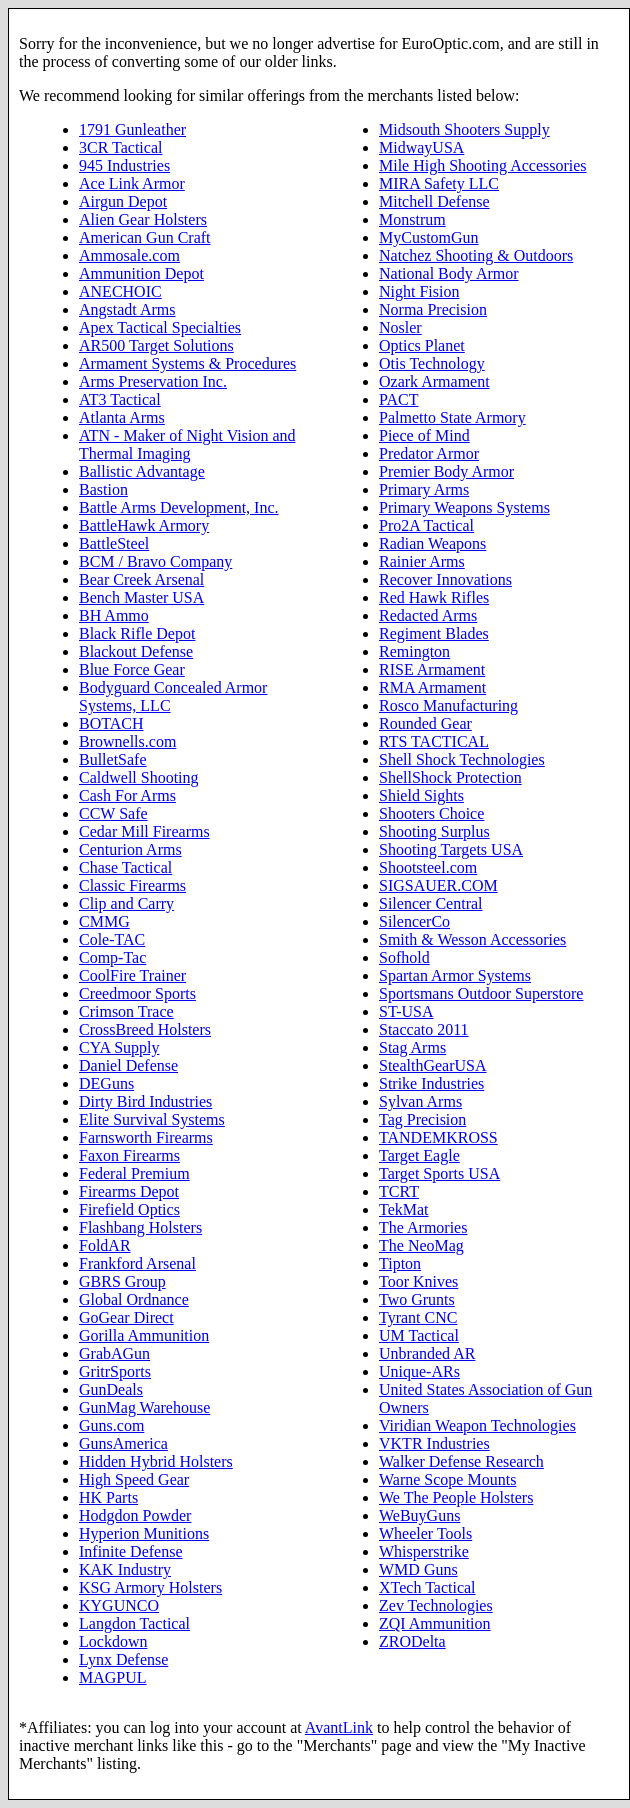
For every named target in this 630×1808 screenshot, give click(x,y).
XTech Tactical (427, 1587)
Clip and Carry (126, 903)
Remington (414, 651)
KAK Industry (125, 1569)
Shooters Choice (431, 813)
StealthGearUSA (433, 1065)
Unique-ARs (419, 1371)
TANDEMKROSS (438, 1137)
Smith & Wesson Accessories (472, 939)
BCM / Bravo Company (155, 561)
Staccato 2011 (424, 1029)
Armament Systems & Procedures (187, 363)
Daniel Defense (128, 1065)
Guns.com (111, 1425)
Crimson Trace (126, 1011)
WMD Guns (418, 1569)
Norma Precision (433, 309)
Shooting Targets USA (451, 849)
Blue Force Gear (132, 669)
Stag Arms (412, 1047)
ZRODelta (412, 1641)
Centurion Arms (130, 849)
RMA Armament (432, 687)
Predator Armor (429, 453)
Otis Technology (432, 363)
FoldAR (105, 1245)
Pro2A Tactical (426, 525)
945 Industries (124, 165)
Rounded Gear (425, 723)
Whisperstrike (424, 1551)
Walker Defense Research (461, 1461)
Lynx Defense (123, 1659)
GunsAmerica (123, 1443)
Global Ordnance (134, 1299)
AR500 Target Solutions (156, 345)
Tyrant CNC (418, 1317)
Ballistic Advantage (142, 471)
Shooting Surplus (434, 831)
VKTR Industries (434, 1443)
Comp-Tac (112, 957)
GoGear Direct (126, 1317)
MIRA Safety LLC (439, 183)
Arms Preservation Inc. (153, 381)
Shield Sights (421, 795)
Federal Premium (134, 1173)
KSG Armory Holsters (150, 1587)
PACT (398, 399)
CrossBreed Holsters (145, 1029)
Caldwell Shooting (139, 777)
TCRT (399, 1191)
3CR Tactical (120, 147)
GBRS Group (122, 1281)
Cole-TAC (112, 939)
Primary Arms (424, 489)
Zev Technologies (436, 1605)
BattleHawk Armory (144, 525)
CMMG (104, 921)
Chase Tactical (125, 867)
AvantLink (339, 1727)
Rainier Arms (422, 561)
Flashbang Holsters (140, 1227)
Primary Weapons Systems (464, 507)
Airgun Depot (123, 201)
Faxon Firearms (129, 1155)
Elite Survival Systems (152, 1119)
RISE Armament (432, 669)
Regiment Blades (434, 633)
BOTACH (111, 723)
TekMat (404, 1209)
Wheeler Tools (425, 1533)
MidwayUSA (421, 147)
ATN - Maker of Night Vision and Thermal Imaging (187, 444)
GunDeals (111, 1389)
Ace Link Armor (132, 183)
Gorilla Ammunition (144, 1335)
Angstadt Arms (127, 309)
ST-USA (406, 1011)
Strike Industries (431, 1083)
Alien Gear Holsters (143, 219)
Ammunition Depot (141, 273)
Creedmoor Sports (137, 993)
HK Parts (108, 1497)
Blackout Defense (136, 651)
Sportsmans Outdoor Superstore (481, 993)
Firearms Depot (129, 1191)
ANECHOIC (120, 291)
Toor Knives (418, 1281)
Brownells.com (127, 741)
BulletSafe (113, 759)
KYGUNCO (119, 1605)
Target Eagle (419, 1155)
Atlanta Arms (122, 417)
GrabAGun (114, 1353)
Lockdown (113, 1641)
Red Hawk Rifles (434, 597)
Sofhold (404, 957)
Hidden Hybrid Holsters (156, 1461)
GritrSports (115, 1371)
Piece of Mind (424, 435)
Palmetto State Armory (452, 417)
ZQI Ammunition (435, 1623)
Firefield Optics (129, 1209)
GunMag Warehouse (144, 1407)
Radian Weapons (432, 543)
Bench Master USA (141, 597)
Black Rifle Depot (137, 633)
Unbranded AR (427, 1353)
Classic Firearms (132, 885)
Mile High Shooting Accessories (483, 165)
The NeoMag (421, 1245)
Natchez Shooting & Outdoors (476, 255)
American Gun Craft (145, 237)
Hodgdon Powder (135, 1515)
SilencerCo (414, 921)
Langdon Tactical (134, 1623)
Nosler (400, 327)
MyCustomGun (429, 237)
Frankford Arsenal (137, 1263)
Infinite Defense (131, 1551)
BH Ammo (114, 615)
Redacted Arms (428, 615)
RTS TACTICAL (434, 741)
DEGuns (106, 1083)
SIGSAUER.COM (438, 885)
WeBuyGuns (419, 1515)
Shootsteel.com (428, 867)
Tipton (400, 1263)
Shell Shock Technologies (462, 759)
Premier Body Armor (446, 471)
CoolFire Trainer (132, 975)
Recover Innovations (445, 579)
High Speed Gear (134, 1479)
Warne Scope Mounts (447, 1479)
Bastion (103, 489)
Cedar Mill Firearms (144, 831)
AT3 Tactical (120, 399)
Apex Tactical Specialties (160, 327)
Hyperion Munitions (144, 1533)
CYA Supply (119, 1047)
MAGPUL (113, 1677)
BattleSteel (114, 543)
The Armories (423, 1227)
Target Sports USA (439, 1173)
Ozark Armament (434, 381)
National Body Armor (449, 273)
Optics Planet (422, 345)
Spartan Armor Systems (455, 975)
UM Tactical (419, 1335)
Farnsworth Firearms (146, 1137)
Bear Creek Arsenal (141, 579)
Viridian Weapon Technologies (477, 1425)
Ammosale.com (129, 255)
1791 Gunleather (132, 129)
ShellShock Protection (450, 777)
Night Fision (419, 291)
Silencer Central (431, 903)
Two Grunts (417, 1299)
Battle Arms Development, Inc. (179, 507)
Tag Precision (422, 1119)
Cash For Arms (127, 795)
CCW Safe (113, 813)
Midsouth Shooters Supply (464, 129)
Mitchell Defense (434, 201)
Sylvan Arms (420, 1101)
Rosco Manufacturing (448, 705)
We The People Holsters (456, 1497)
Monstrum (412, 219)
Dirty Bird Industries (145, 1101)
